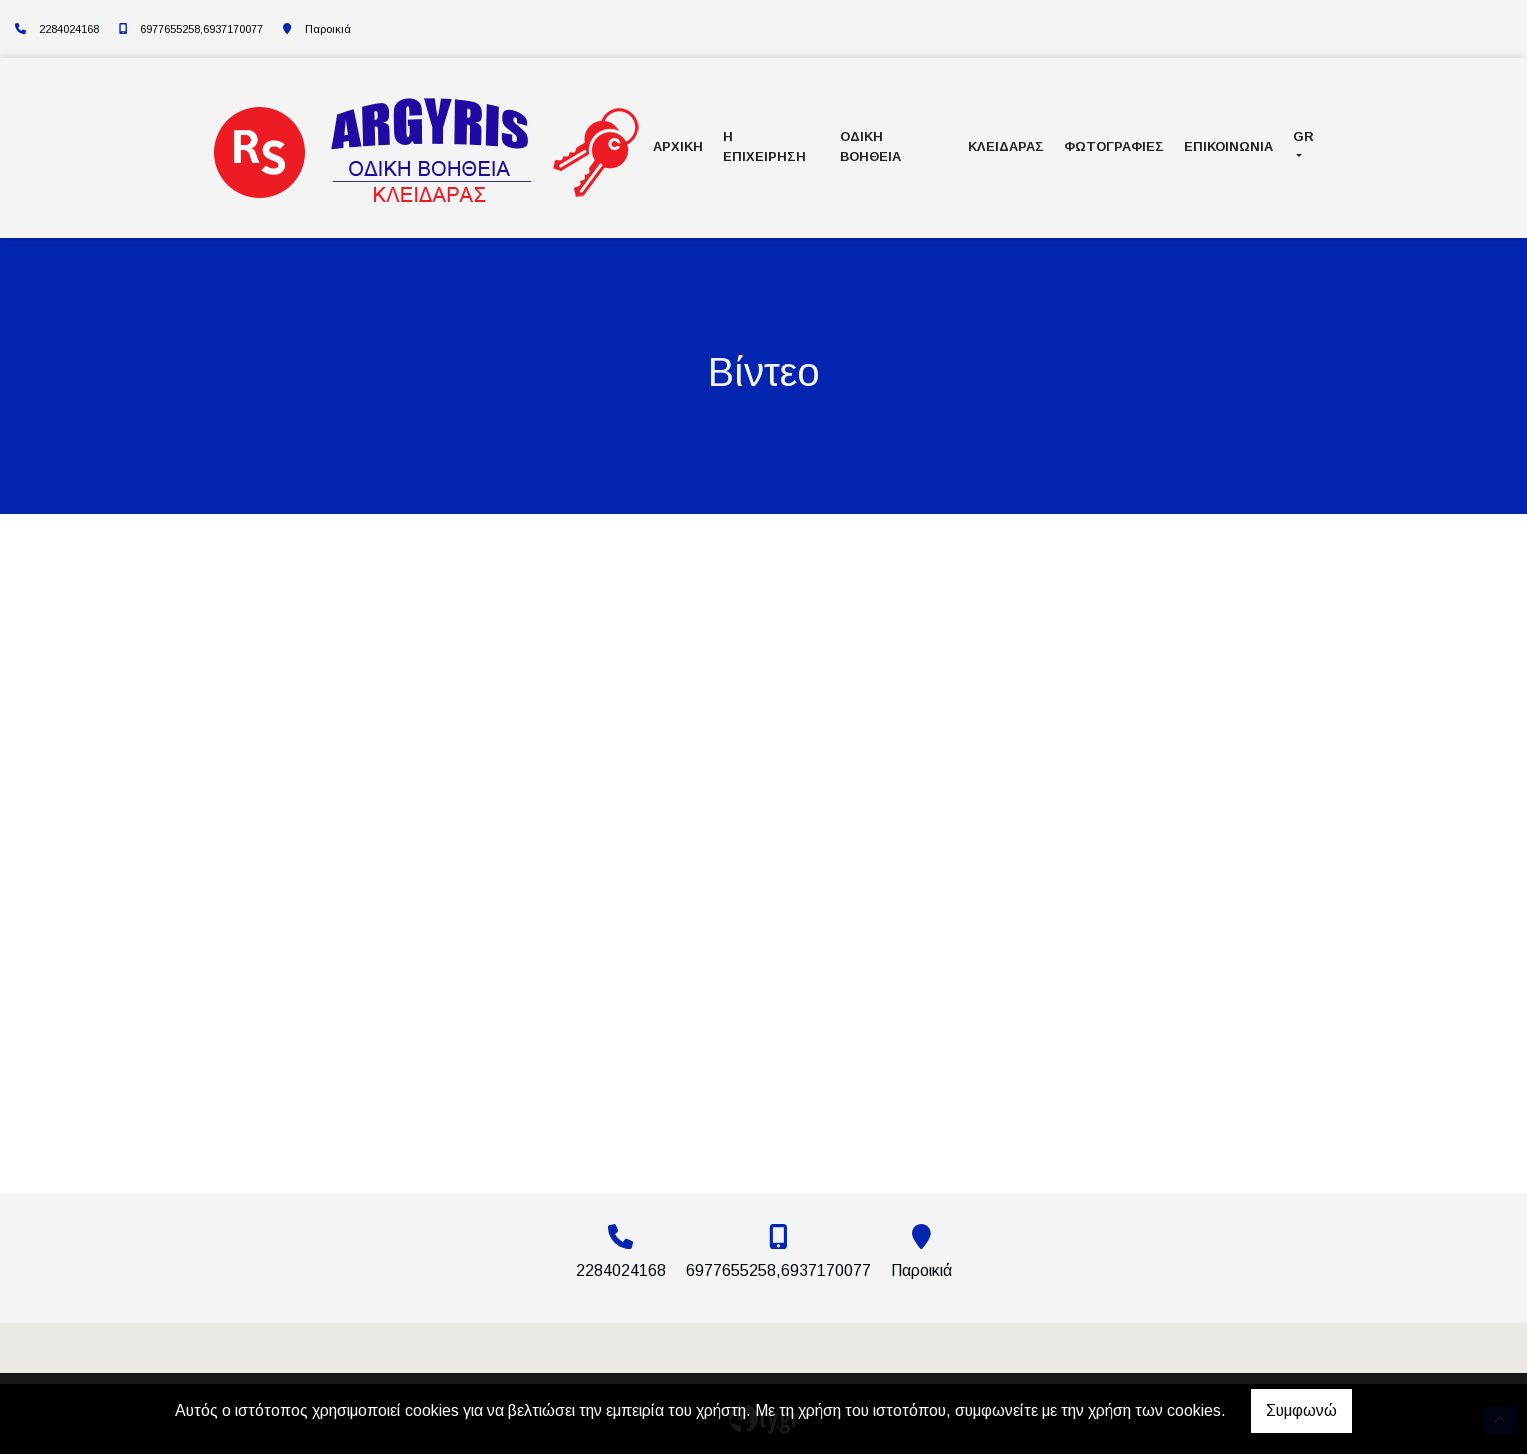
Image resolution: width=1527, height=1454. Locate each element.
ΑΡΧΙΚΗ (678, 146)
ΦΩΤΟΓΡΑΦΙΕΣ (1114, 146)
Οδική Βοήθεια (870, 146)
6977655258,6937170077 (201, 29)
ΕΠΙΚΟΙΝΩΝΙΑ (1228, 146)
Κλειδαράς (1006, 146)
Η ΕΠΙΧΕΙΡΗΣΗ (764, 146)
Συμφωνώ (1301, 1410)
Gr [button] (1303, 136)
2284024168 (69, 29)
